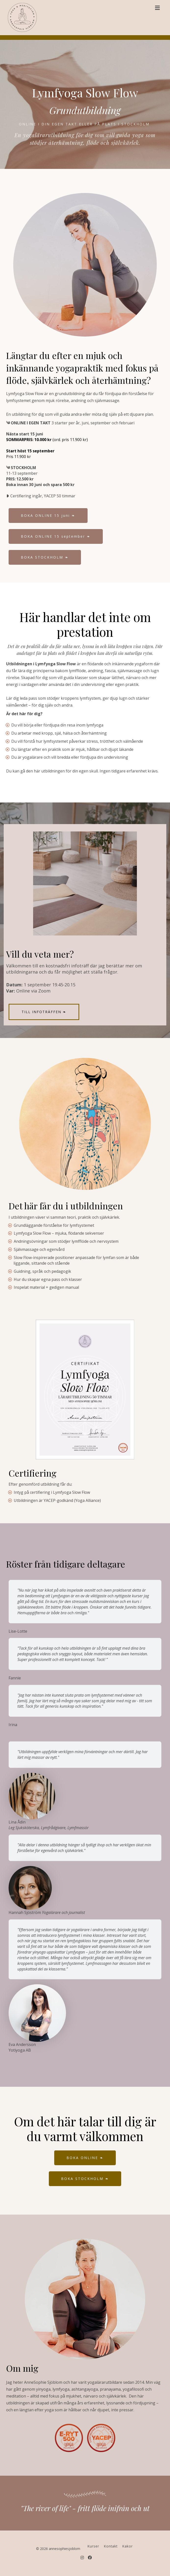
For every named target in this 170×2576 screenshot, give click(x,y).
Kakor (127, 2546)
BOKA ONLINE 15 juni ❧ (48, 515)
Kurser (93, 2546)
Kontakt (111, 2546)
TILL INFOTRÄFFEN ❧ (44, 1011)
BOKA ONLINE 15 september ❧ (56, 536)
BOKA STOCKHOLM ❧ (45, 557)
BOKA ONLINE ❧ (85, 2157)
